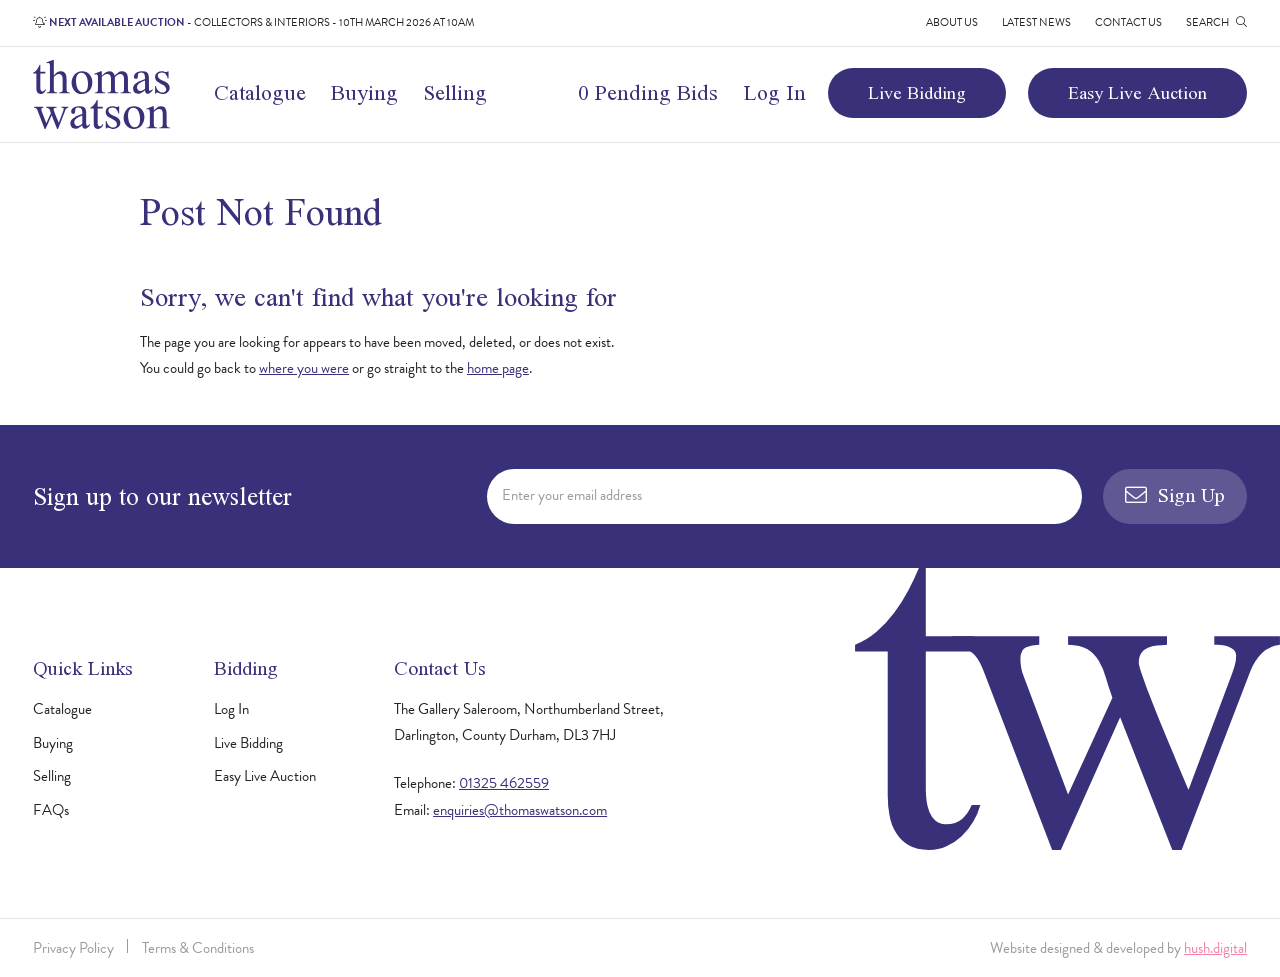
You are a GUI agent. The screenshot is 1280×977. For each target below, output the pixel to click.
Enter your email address (572, 495)
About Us (952, 22)
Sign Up (1175, 495)
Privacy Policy (73, 948)
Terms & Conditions (198, 948)
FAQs (51, 810)
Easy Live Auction (1137, 92)
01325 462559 (504, 783)
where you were (304, 368)
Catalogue (260, 92)
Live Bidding (917, 92)
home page (498, 368)
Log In (775, 92)
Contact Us (1128, 22)
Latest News (1036, 22)
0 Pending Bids (648, 92)
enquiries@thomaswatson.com (520, 810)
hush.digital (1215, 948)
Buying (364, 92)
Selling (455, 92)
